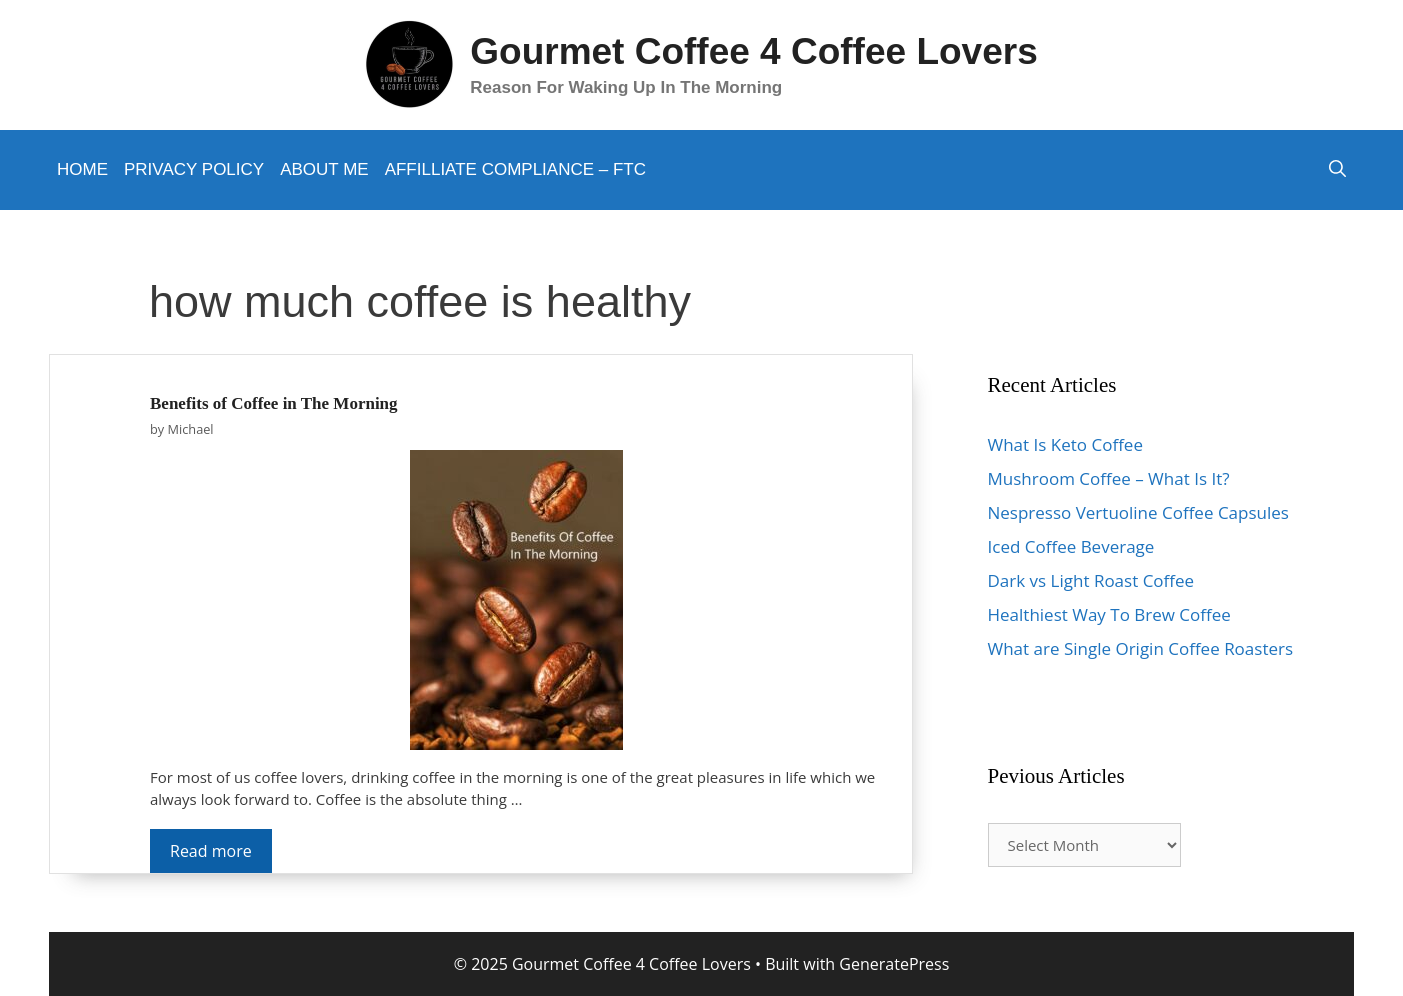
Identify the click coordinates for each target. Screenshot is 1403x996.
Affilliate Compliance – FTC (515, 169)
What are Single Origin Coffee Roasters (1141, 648)
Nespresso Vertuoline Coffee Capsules (1138, 512)
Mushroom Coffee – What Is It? (1109, 478)
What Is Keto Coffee (1065, 444)
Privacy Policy (194, 169)
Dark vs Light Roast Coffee (1091, 580)
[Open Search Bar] (1337, 170)
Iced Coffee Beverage (1071, 546)
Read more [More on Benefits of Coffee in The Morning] (211, 851)
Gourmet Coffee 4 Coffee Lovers (753, 51)
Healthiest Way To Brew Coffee (1109, 614)
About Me (324, 169)
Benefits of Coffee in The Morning (274, 403)
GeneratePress (894, 964)
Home (82, 169)
